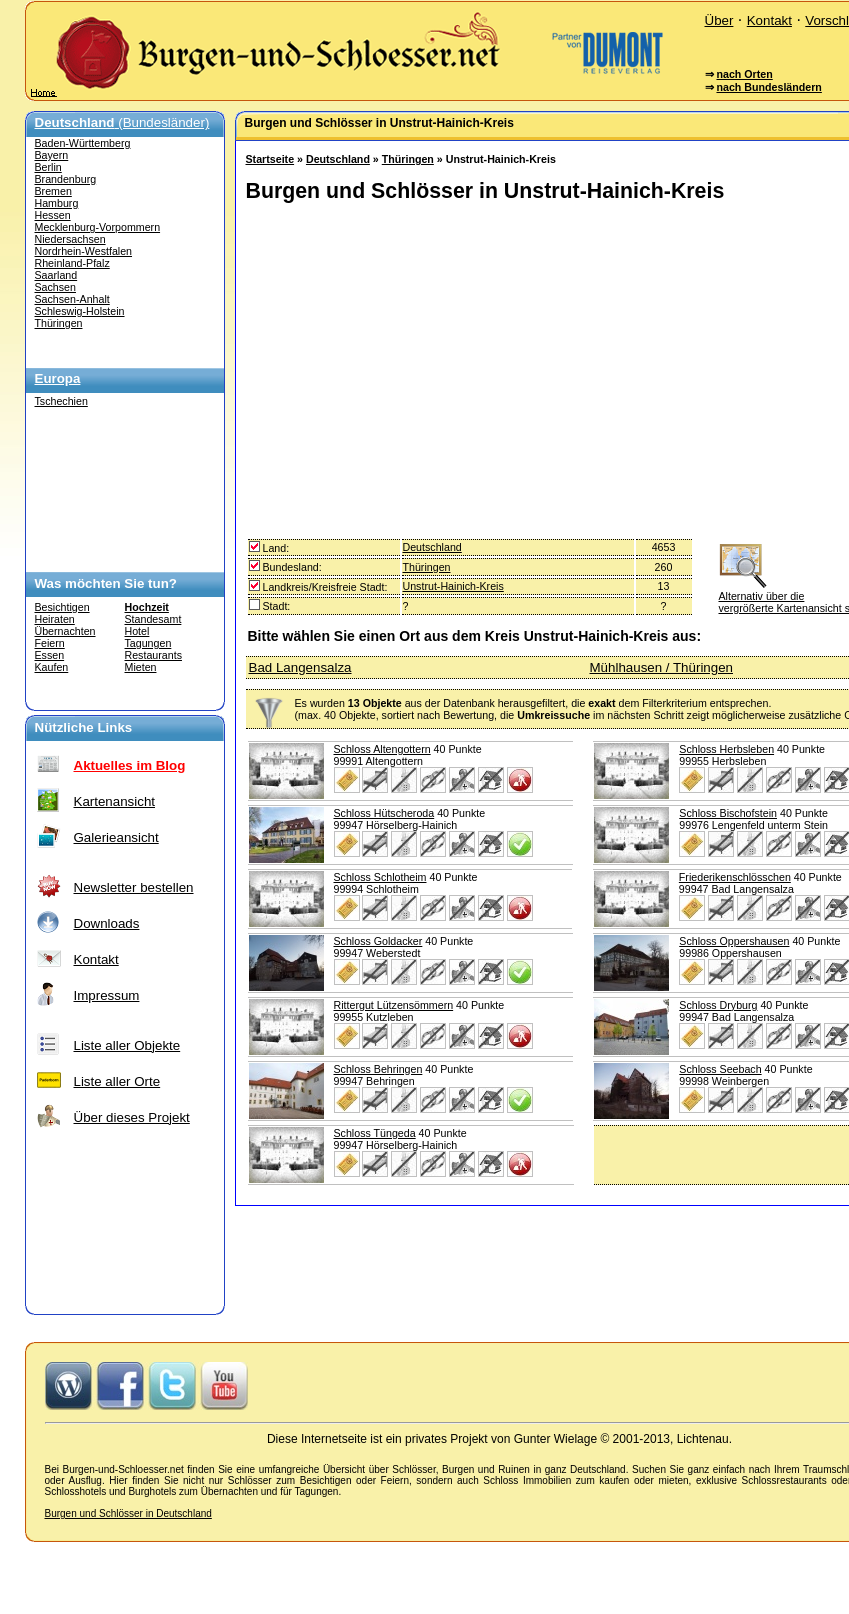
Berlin (48, 167)
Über (719, 20)
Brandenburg (66, 179)
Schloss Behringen (378, 1069)
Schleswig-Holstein (80, 311)
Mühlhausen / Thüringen (662, 667)
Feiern (50, 643)
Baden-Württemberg (83, 143)
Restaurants (153, 655)
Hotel (137, 631)
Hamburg (57, 203)
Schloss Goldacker (378, 941)
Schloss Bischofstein (728, 813)
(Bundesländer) (122, 122)
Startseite (270, 159)
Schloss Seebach (720, 1069)
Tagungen (148, 643)
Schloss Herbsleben (726, 749)
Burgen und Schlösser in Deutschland (128, 1513)
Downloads (107, 923)
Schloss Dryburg (718, 1005)
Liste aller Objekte (127, 1045)
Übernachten (65, 631)
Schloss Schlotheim (380, 877)
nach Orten (744, 74)
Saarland (56, 275)
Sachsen (55, 287)
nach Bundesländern (768, 87)
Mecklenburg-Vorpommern (98, 227)
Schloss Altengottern (382, 749)
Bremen (53, 191)
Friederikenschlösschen (735, 877)
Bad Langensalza (300, 667)
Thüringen (59, 323)
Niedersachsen (70, 239)
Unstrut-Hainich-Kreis (453, 586)
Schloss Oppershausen (734, 941)
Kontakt (769, 20)
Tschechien (61, 401)
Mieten (141, 667)
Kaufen (52, 667)
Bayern (52, 155)
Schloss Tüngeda (375, 1133)
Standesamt (153, 619)
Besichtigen (62, 607)
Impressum (107, 995)
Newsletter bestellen (134, 887)
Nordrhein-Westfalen (84, 251)
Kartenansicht (115, 801)
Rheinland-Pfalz (72, 263)
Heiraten (55, 619)
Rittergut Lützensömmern (394, 1005)
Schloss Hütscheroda (384, 813)
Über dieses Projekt (132, 1117)
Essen (50, 655)
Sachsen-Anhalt (72, 299)
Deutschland (338, 159)
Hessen (53, 215)
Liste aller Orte (117, 1081)
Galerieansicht (116, 837)
